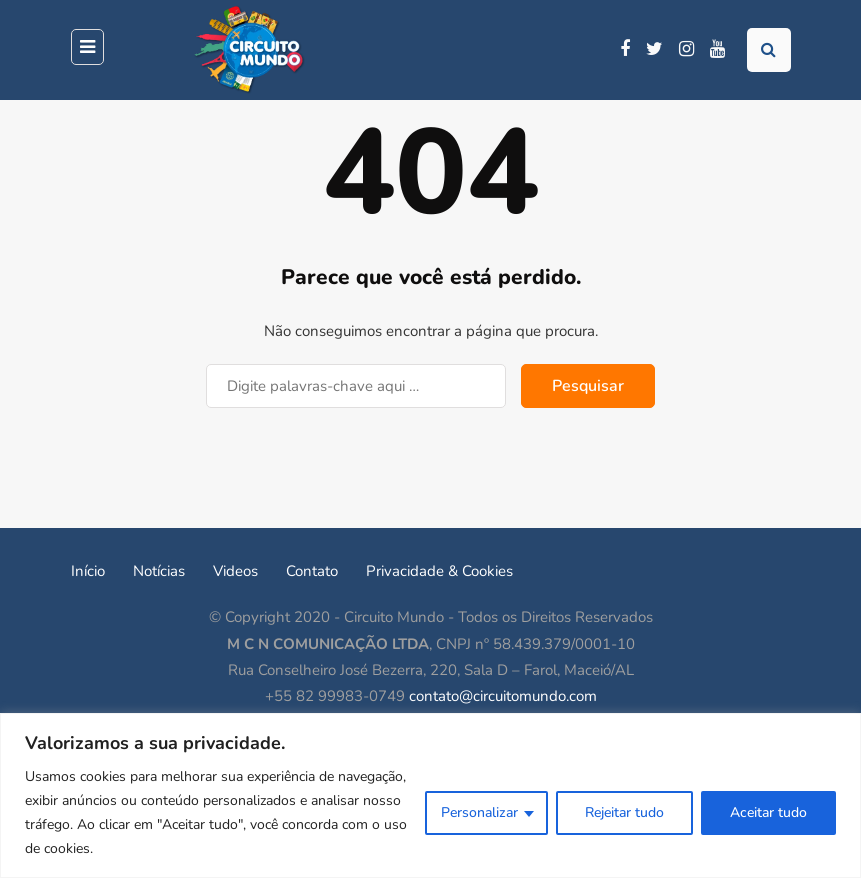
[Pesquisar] (356, 386)
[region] (430, 795)
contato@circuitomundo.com (503, 696)
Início (88, 571)
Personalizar (479, 812)
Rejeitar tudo (624, 812)
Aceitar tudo (768, 812)
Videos (235, 571)
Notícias (159, 571)
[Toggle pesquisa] (769, 50)
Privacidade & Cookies (439, 571)
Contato (312, 571)
